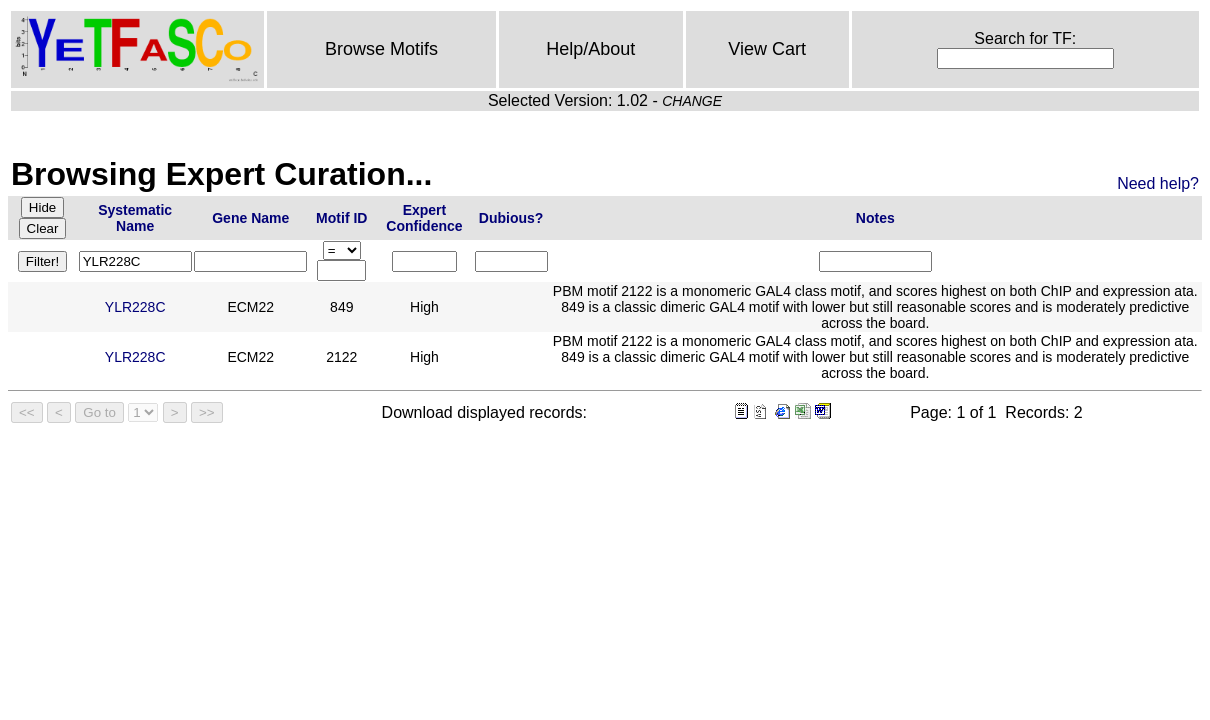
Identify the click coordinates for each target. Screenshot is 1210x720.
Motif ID (341, 218)
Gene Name (250, 218)
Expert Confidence (424, 218)
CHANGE (692, 101)
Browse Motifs (381, 49)
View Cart (767, 49)
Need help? (1158, 183)
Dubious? (511, 218)
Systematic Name (135, 218)
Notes (875, 218)
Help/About (590, 49)
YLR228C (135, 307)
